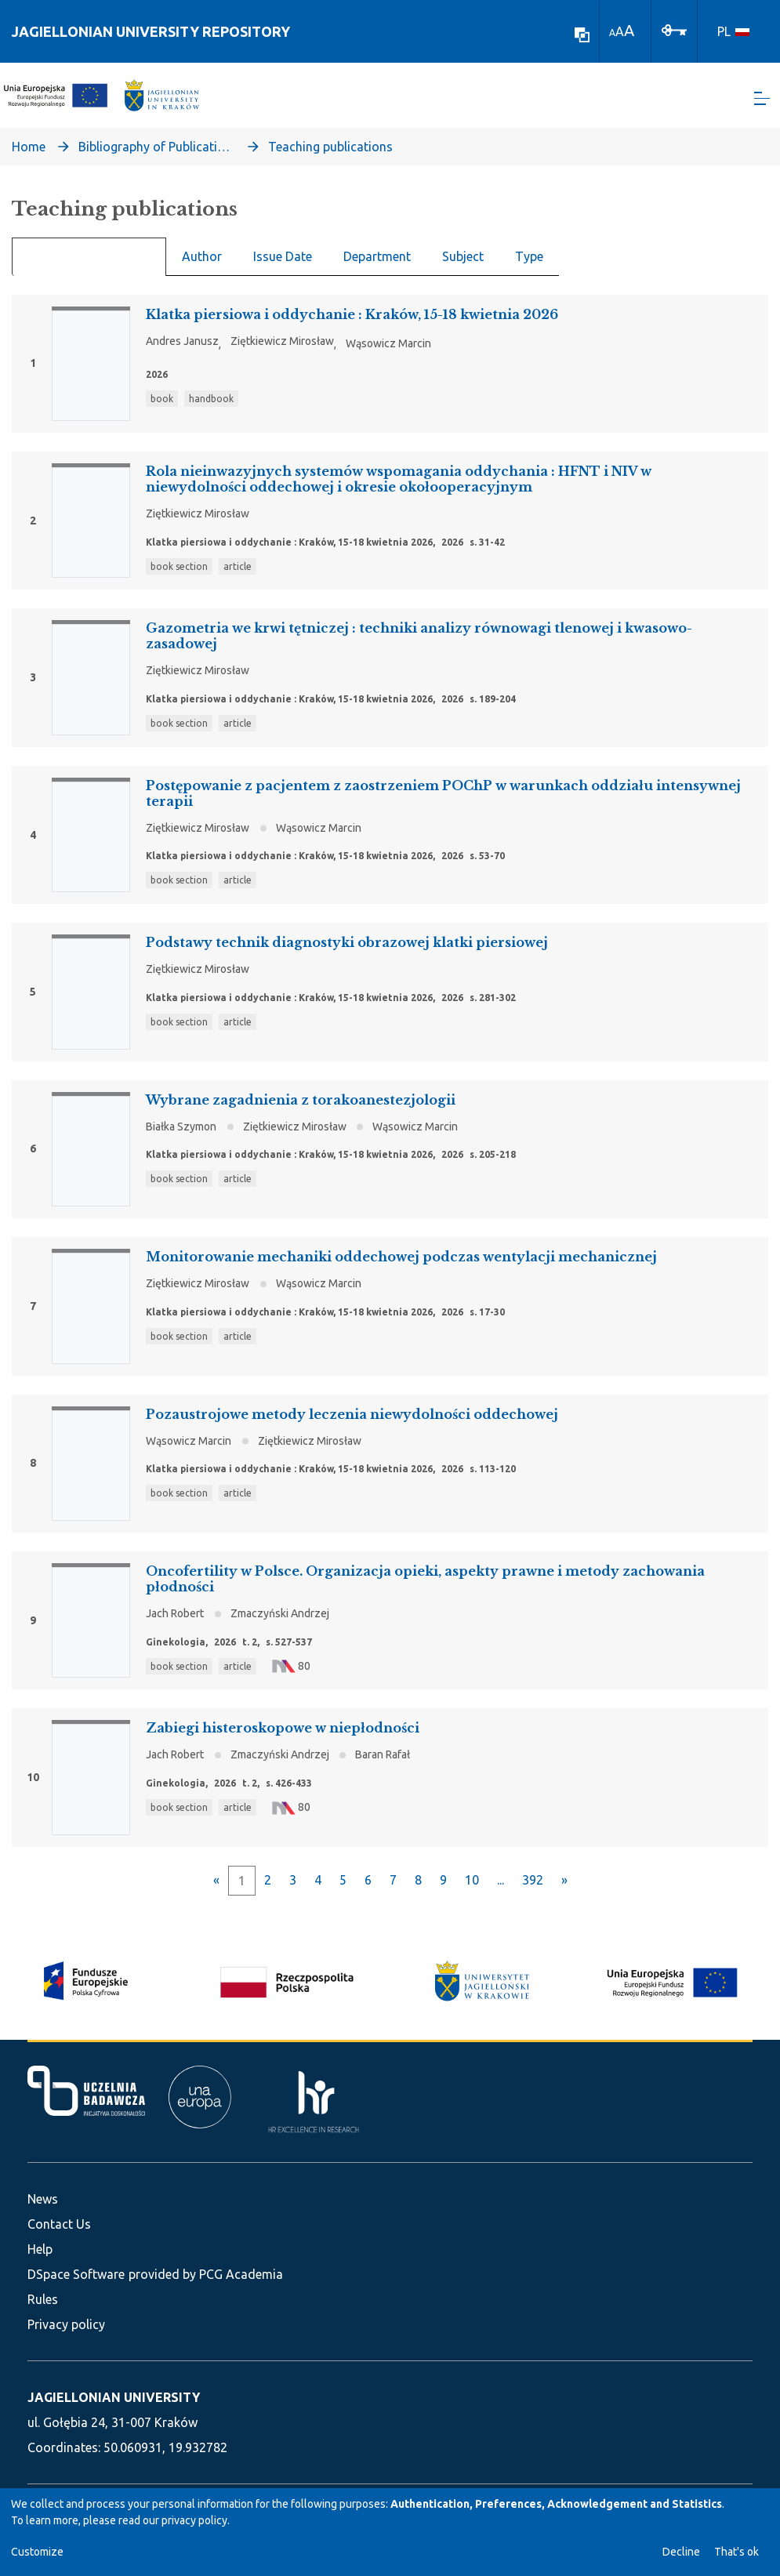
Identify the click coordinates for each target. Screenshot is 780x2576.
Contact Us (59, 2224)
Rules (42, 2299)
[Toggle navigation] (762, 102)
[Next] (564, 1887)
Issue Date (282, 263)
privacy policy (194, 2520)
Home (28, 154)
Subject (463, 263)
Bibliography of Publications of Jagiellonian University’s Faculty (156, 154)
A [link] (612, 32)
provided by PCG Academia (206, 2274)
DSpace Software (76, 2274)
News (42, 2199)
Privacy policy (66, 2324)
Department (377, 263)
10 (472, 1887)
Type (529, 263)
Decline (681, 2551)
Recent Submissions (89, 264)
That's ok (736, 2551)
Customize (37, 2551)
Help (40, 2249)
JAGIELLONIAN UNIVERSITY (113, 2397)
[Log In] (674, 29)
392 (532, 1887)
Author (202, 263)
